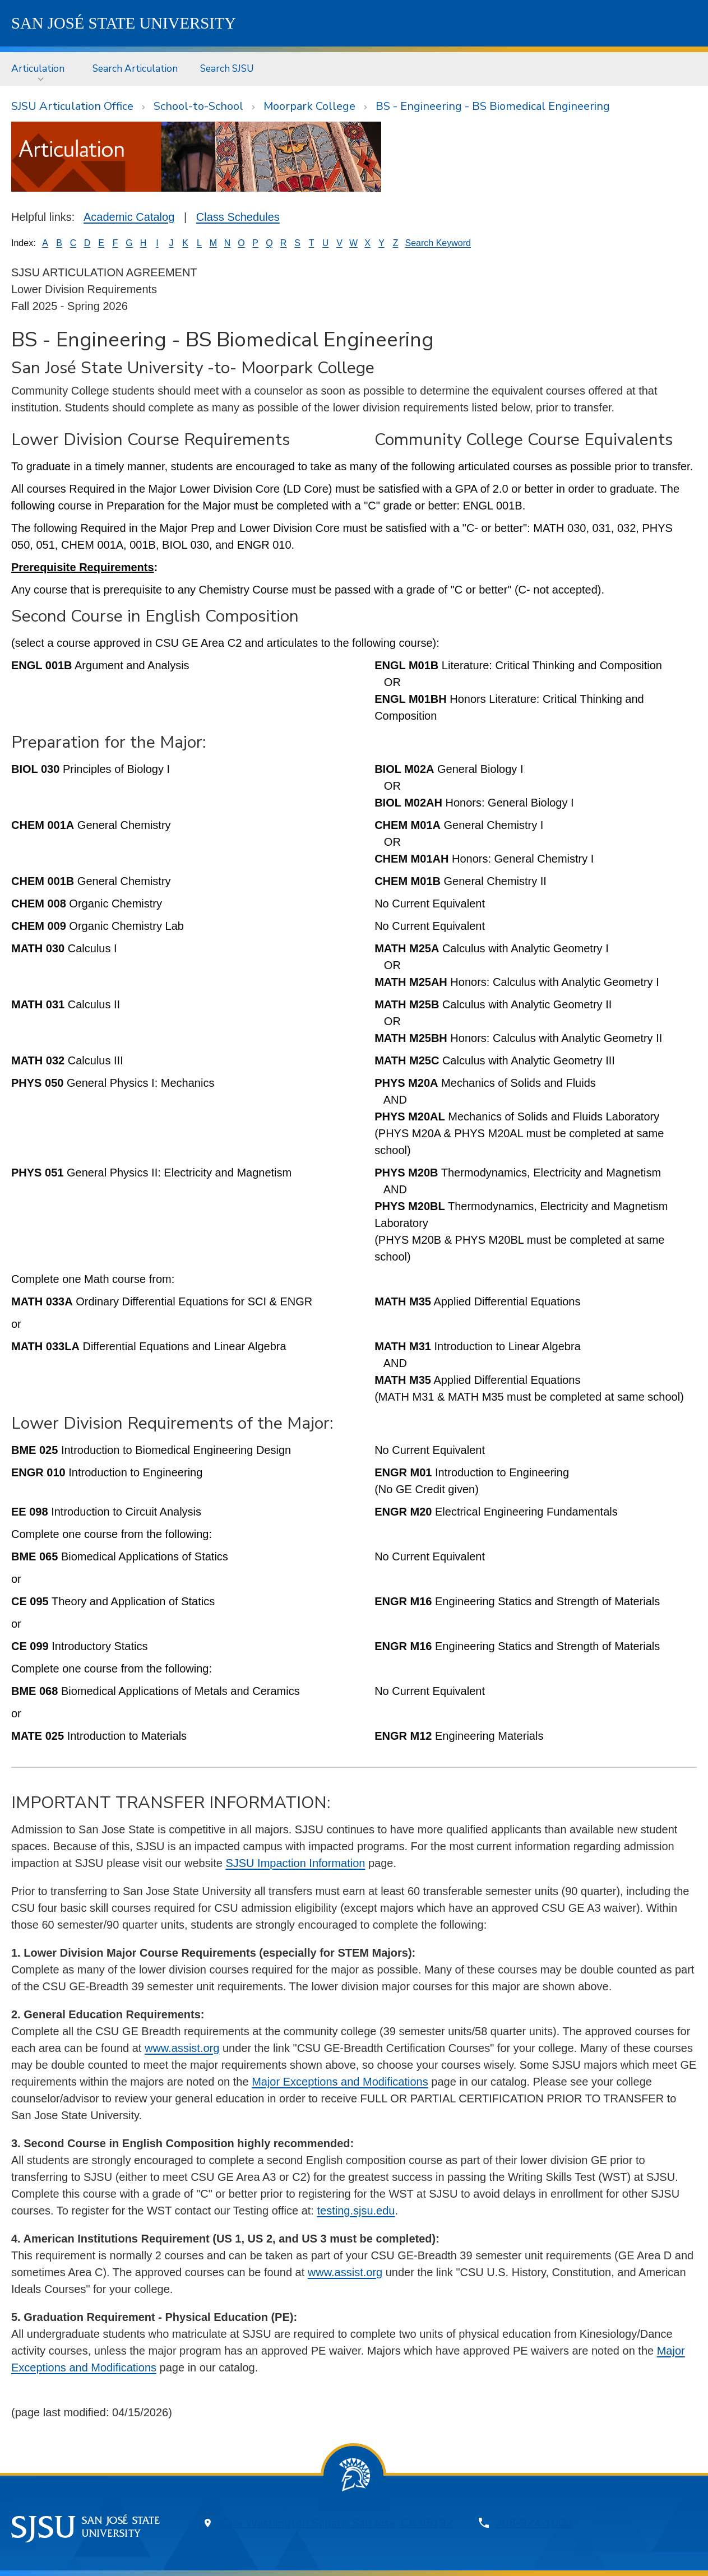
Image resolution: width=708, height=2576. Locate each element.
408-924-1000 (534, 2523)
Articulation (37, 68)
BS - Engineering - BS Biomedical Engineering (493, 106)
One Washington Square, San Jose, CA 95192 (337, 2523)
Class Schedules (238, 217)
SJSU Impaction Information (295, 1863)
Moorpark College (309, 106)
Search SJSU (227, 68)
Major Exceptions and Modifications (340, 2081)
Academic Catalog (129, 217)
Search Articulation (135, 68)
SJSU (123, 23)
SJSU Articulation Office (72, 106)
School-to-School (198, 106)
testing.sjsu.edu (356, 2210)
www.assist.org (182, 2048)
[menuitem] (40, 68)
